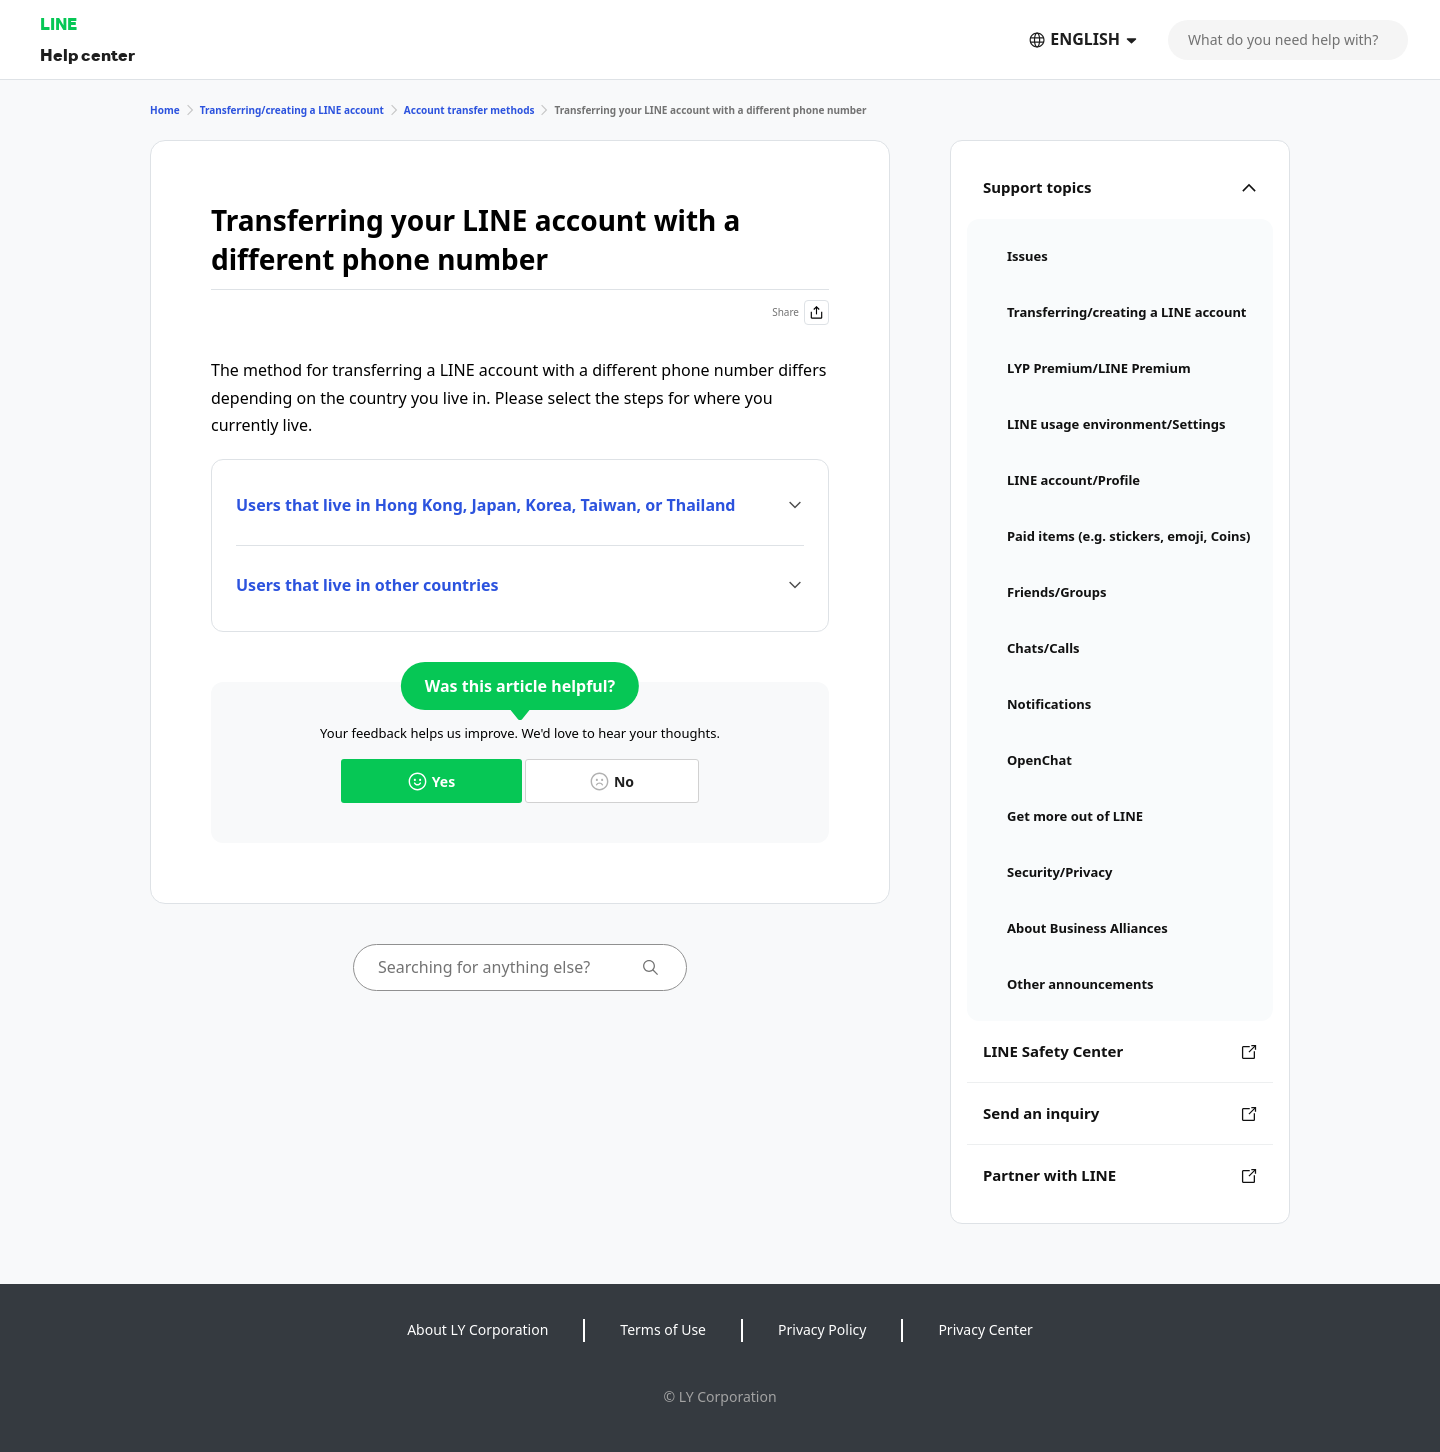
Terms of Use (663, 1329)
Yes (431, 781)
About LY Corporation (477, 1329)
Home (165, 110)
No (612, 781)
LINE (58, 23)
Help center (87, 54)
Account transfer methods (469, 110)
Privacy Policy (822, 1329)
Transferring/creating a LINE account (292, 110)
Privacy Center (985, 1329)
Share (800, 312)
